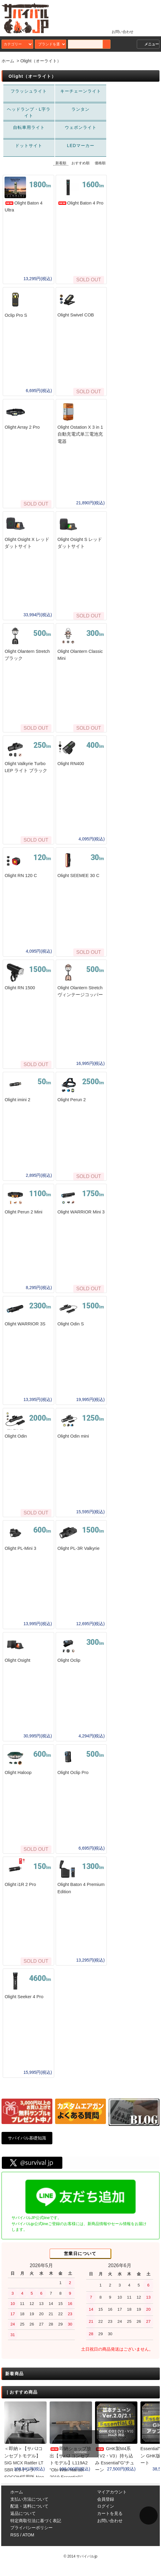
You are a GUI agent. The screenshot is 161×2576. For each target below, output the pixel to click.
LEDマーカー (80, 145)
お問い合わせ (118, 31)
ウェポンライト (80, 127)
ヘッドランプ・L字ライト (29, 112)
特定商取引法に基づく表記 (35, 2529)
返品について (23, 2522)
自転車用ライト (28, 127)
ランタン (80, 109)
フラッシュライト (29, 91)
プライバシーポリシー (31, 2537)
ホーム (8, 61)
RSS (14, 2544)
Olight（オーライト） (40, 61)
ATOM (28, 2544)
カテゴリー (17, 44)
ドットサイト (28, 145)
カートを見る (110, 2522)
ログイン (105, 2515)
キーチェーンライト (80, 91)
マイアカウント (112, 2501)
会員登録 (105, 2508)
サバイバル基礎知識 (27, 2147)
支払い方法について (29, 2508)
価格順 (100, 163)
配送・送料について (29, 2515)
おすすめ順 (80, 163)
